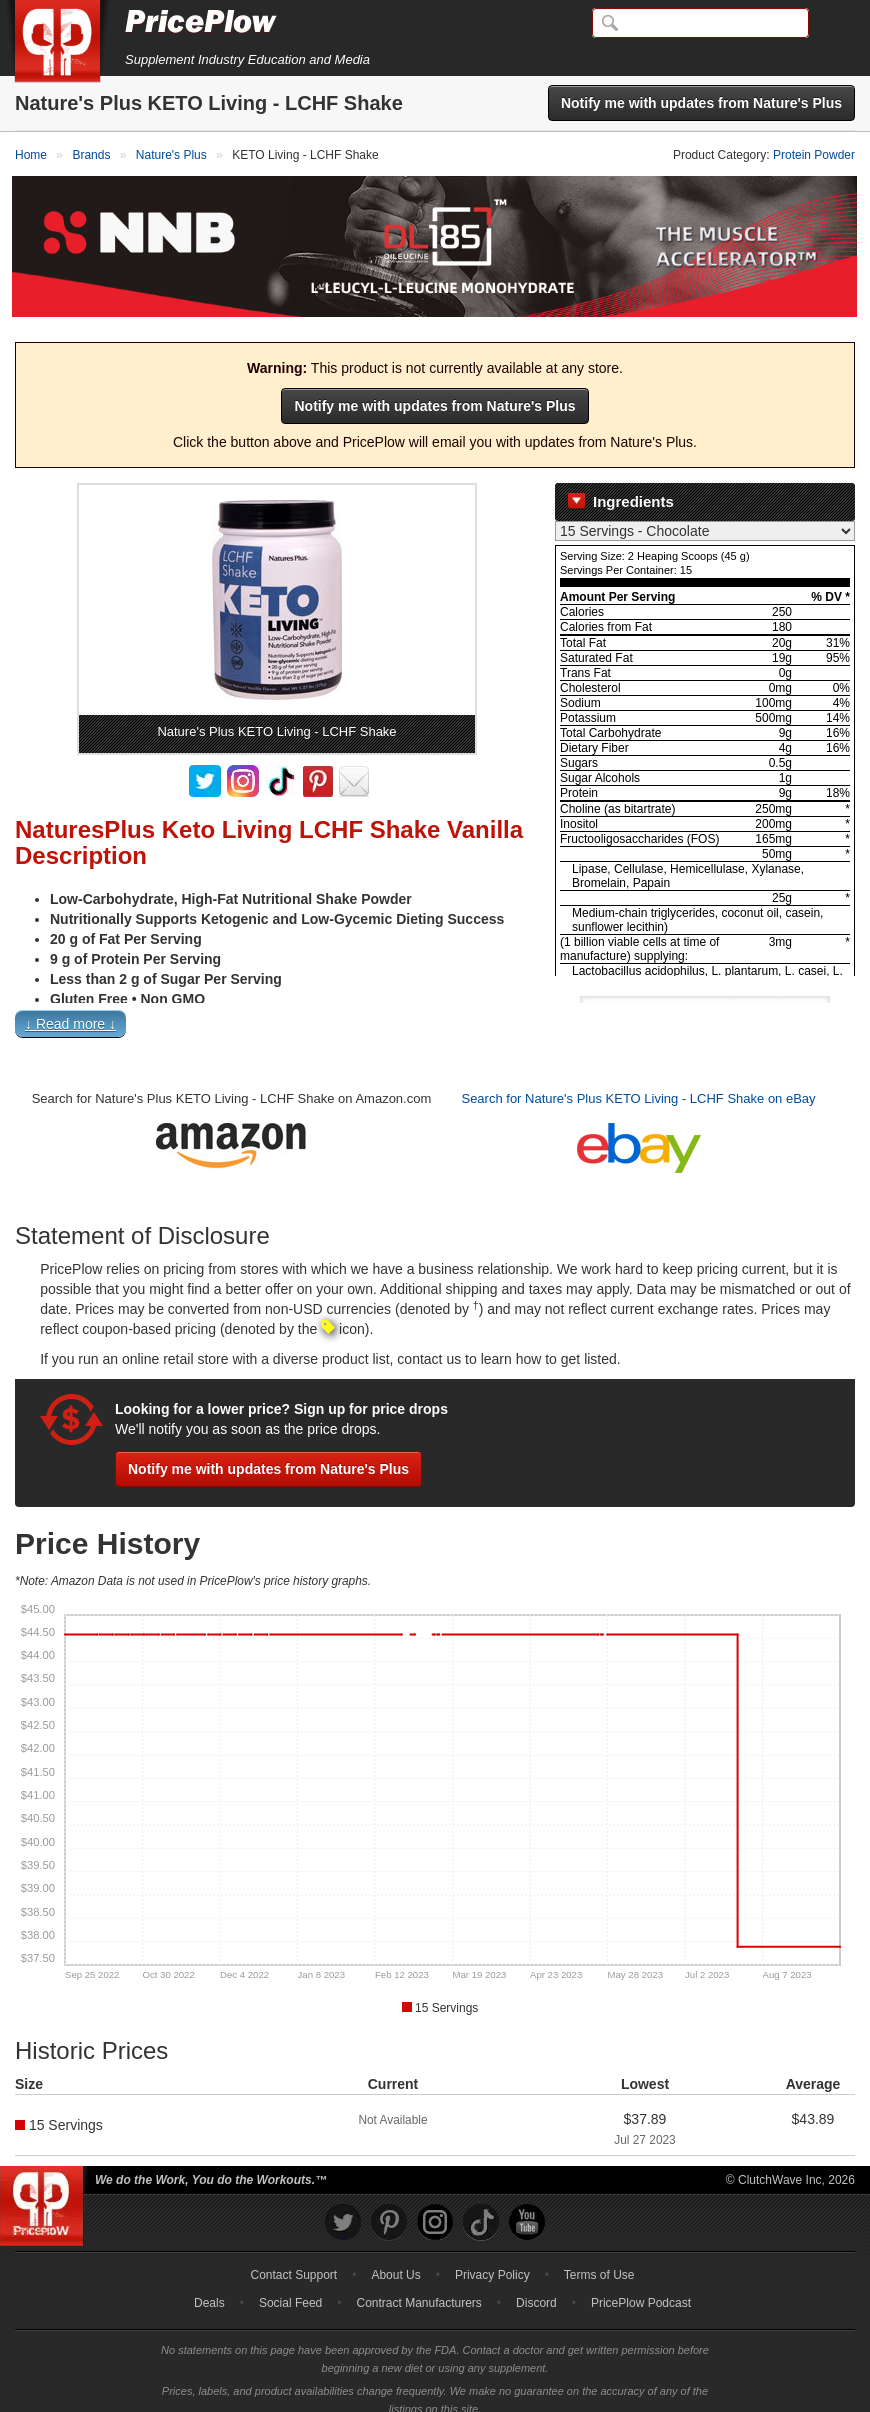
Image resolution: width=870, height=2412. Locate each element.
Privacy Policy (492, 2259)
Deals (209, 2287)
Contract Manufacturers (418, 2287)
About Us (395, 2259)
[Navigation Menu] (834, 24)
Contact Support (293, 2259)
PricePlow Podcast (641, 2287)
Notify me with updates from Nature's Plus (701, 103)
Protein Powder (814, 155)
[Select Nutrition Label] (705, 515)
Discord (536, 2287)
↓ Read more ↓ (70, 1008)
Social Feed (290, 2287)
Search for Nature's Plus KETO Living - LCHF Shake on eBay (638, 1082)
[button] (435, 1012)
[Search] (700, 23)
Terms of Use (599, 2259)
